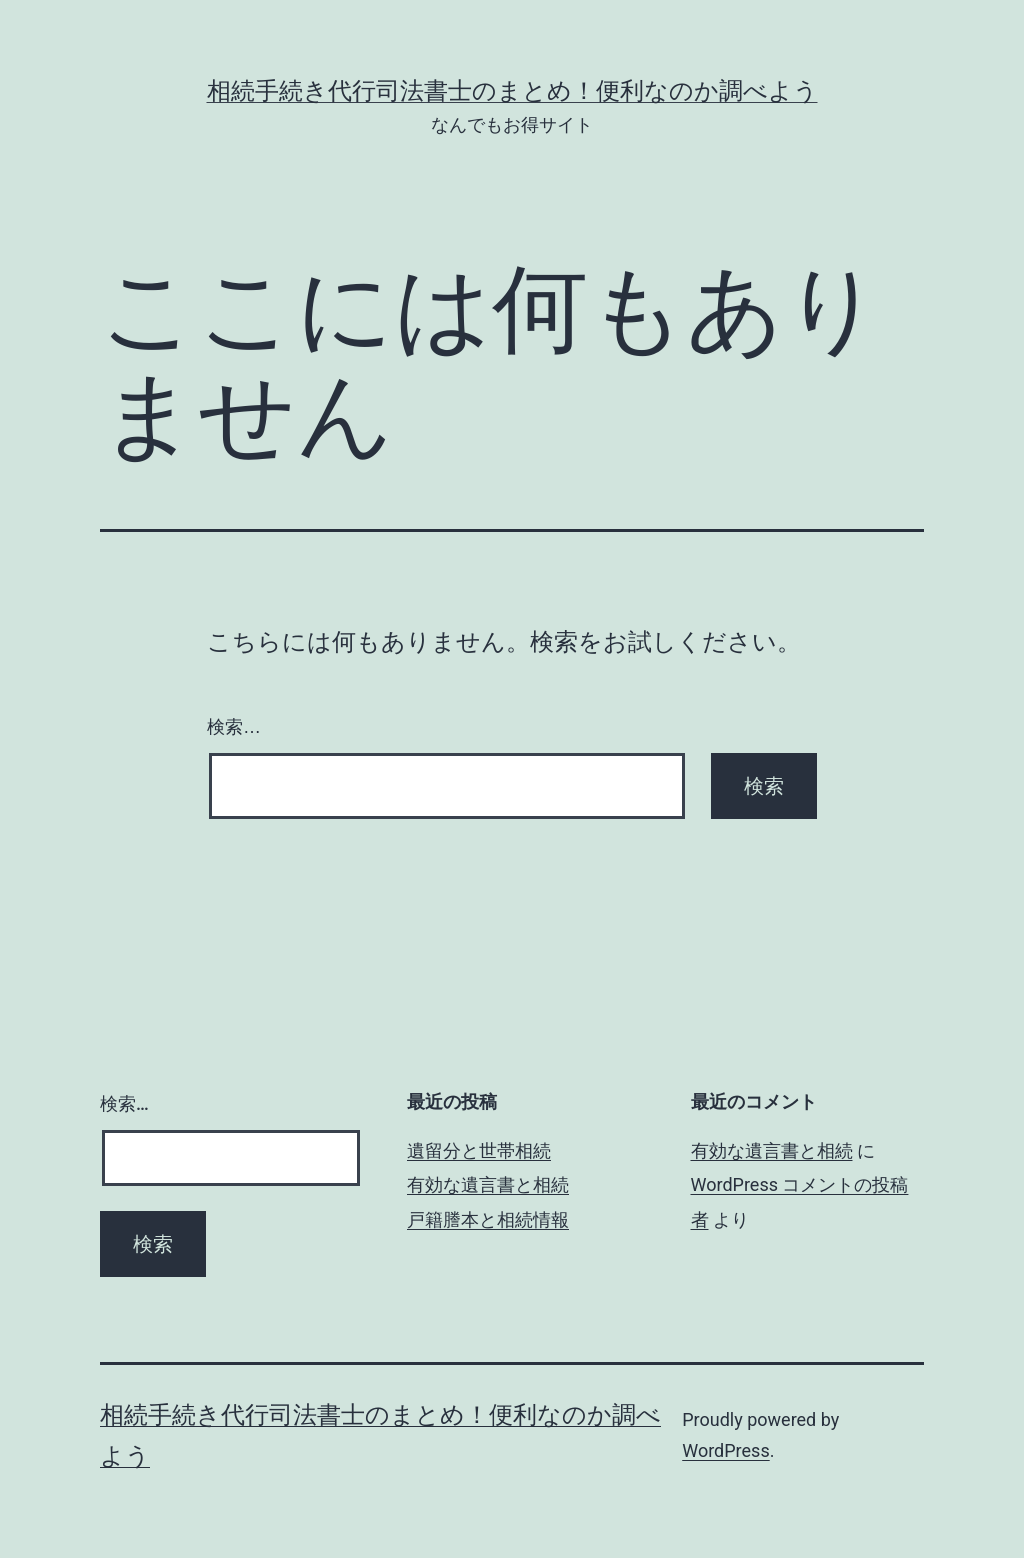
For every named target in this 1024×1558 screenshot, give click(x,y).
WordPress (725, 1450)
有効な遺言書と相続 (488, 1184)
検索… (234, 727)
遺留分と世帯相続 (479, 1150)
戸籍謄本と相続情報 (488, 1219)
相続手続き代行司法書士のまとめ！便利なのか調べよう (512, 91)
